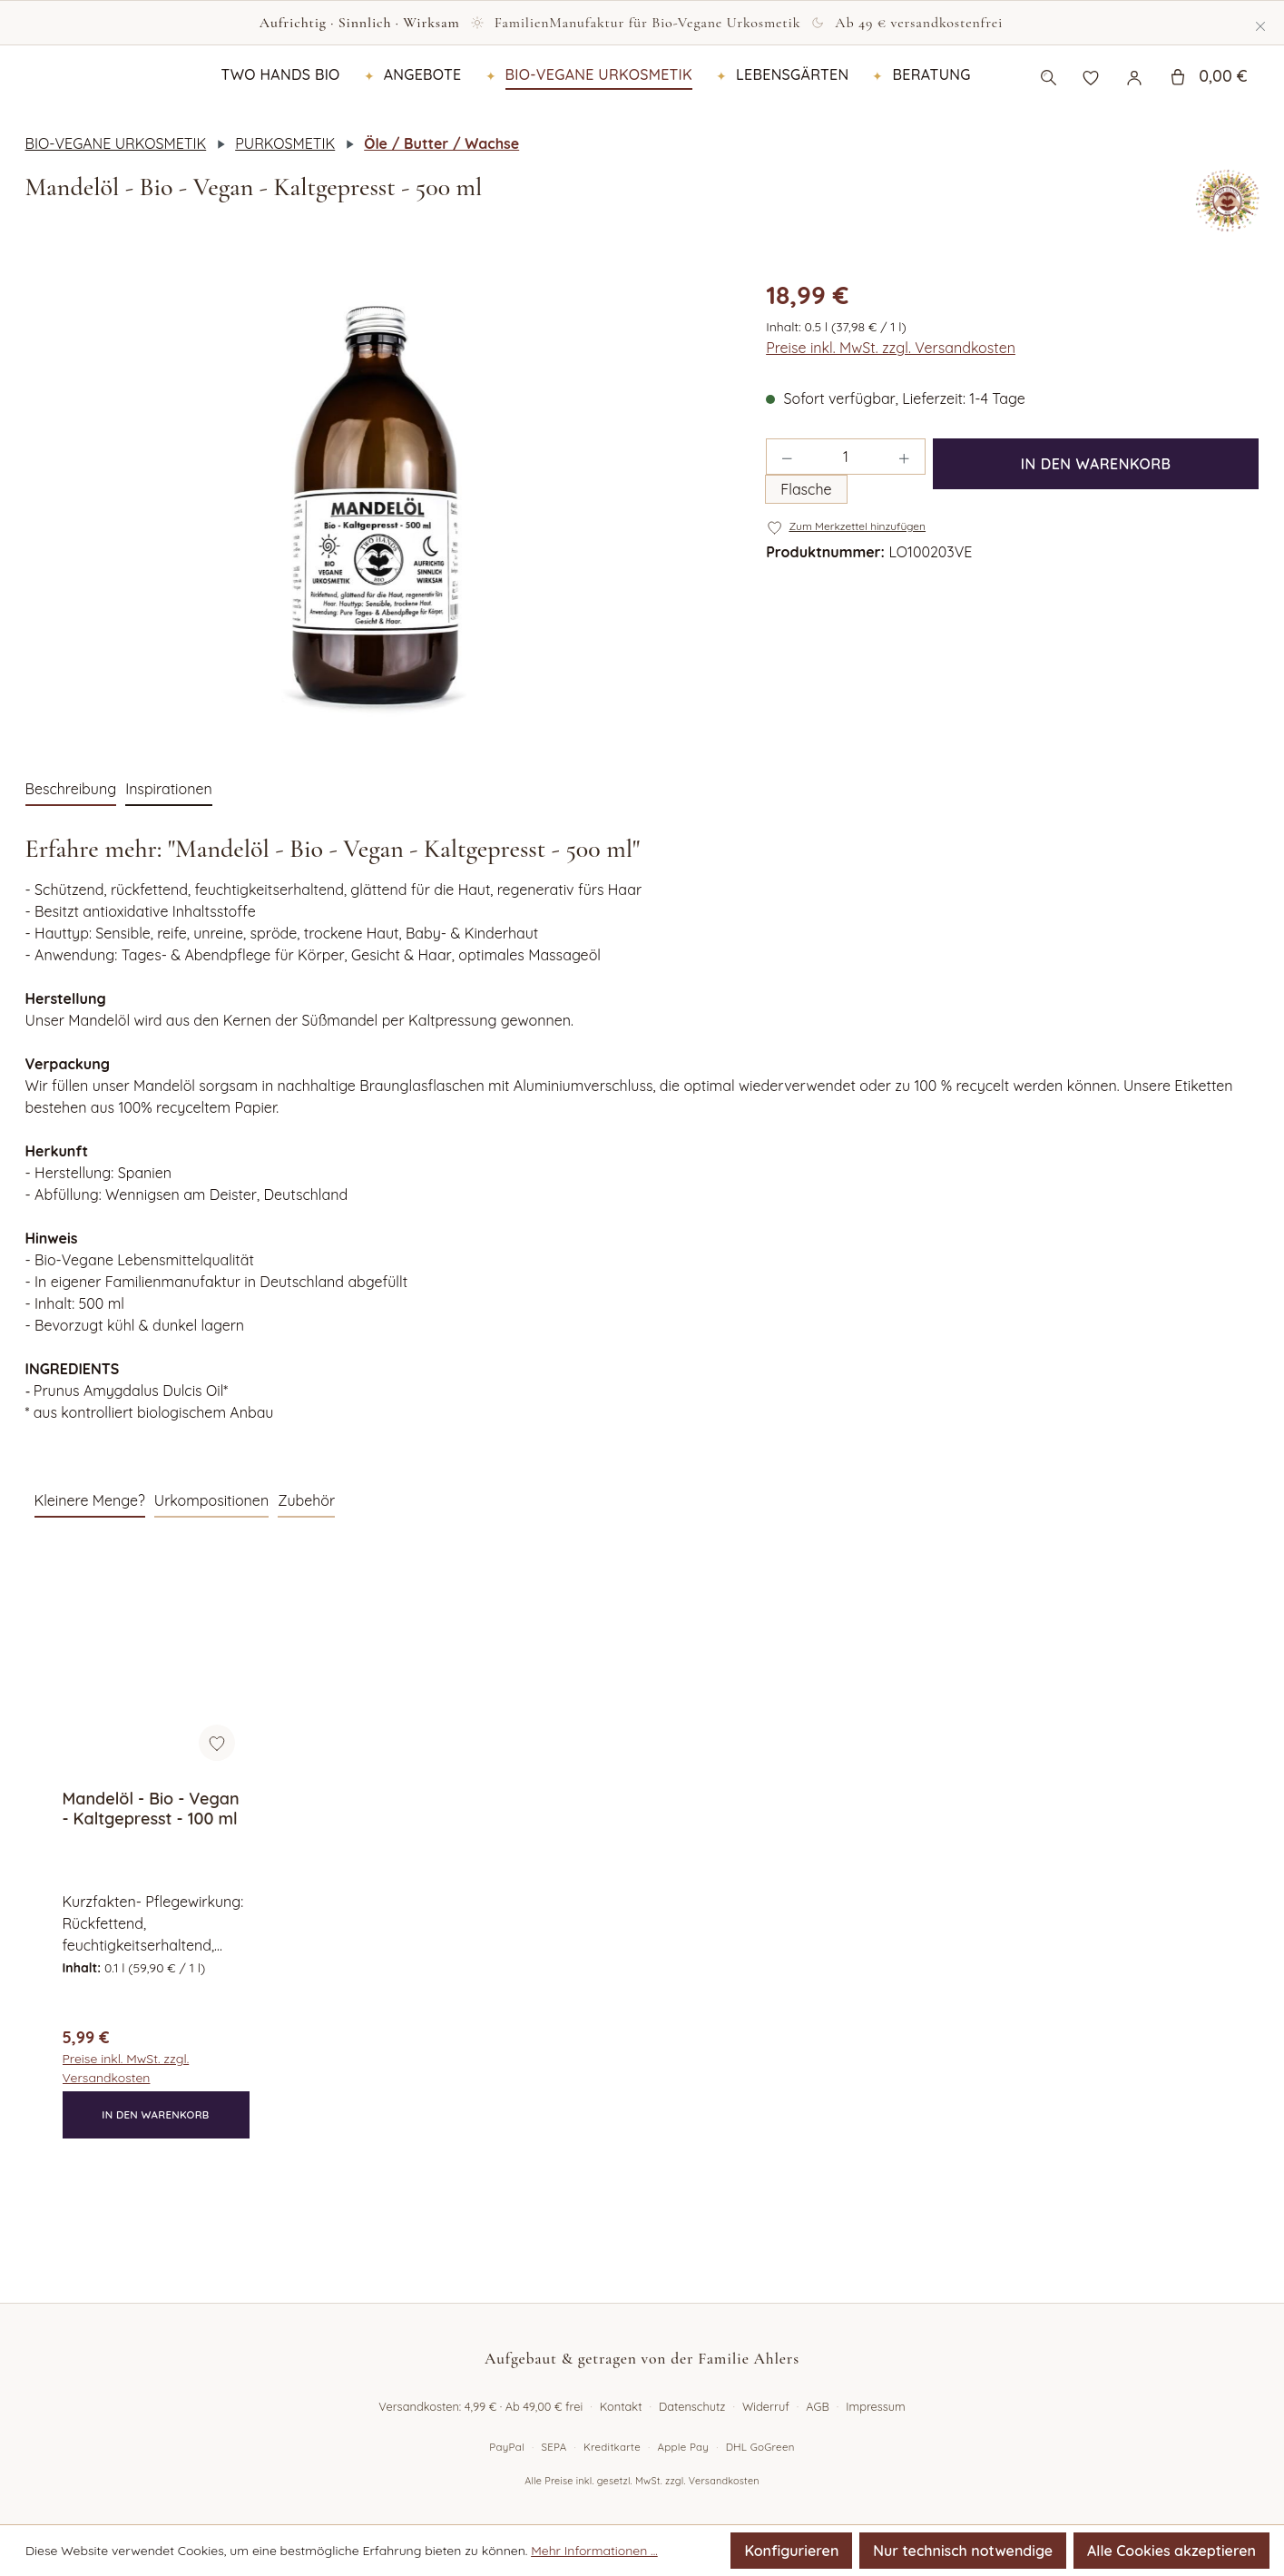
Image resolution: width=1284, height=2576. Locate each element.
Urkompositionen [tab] (211, 1577)
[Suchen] (1048, 114)
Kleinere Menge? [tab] (89, 1577)
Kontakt (621, 2406)
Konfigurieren (791, 2551)
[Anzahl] (846, 533)
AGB (817, 2406)
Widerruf (765, 2406)
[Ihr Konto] (1134, 114)
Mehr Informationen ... (594, 2550)
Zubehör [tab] (306, 1577)
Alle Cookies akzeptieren (1171, 2551)
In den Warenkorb (1096, 540)
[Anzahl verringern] (787, 533)
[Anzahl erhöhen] (905, 533)
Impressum (875, 2406)
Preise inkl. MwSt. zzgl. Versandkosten (890, 424)
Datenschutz (692, 2406)
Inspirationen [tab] (168, 865)
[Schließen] (1260, 22)
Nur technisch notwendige (963, 2551)
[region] (378, 581)
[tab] (71, 866)
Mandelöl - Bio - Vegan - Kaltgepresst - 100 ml (151, 1885)
